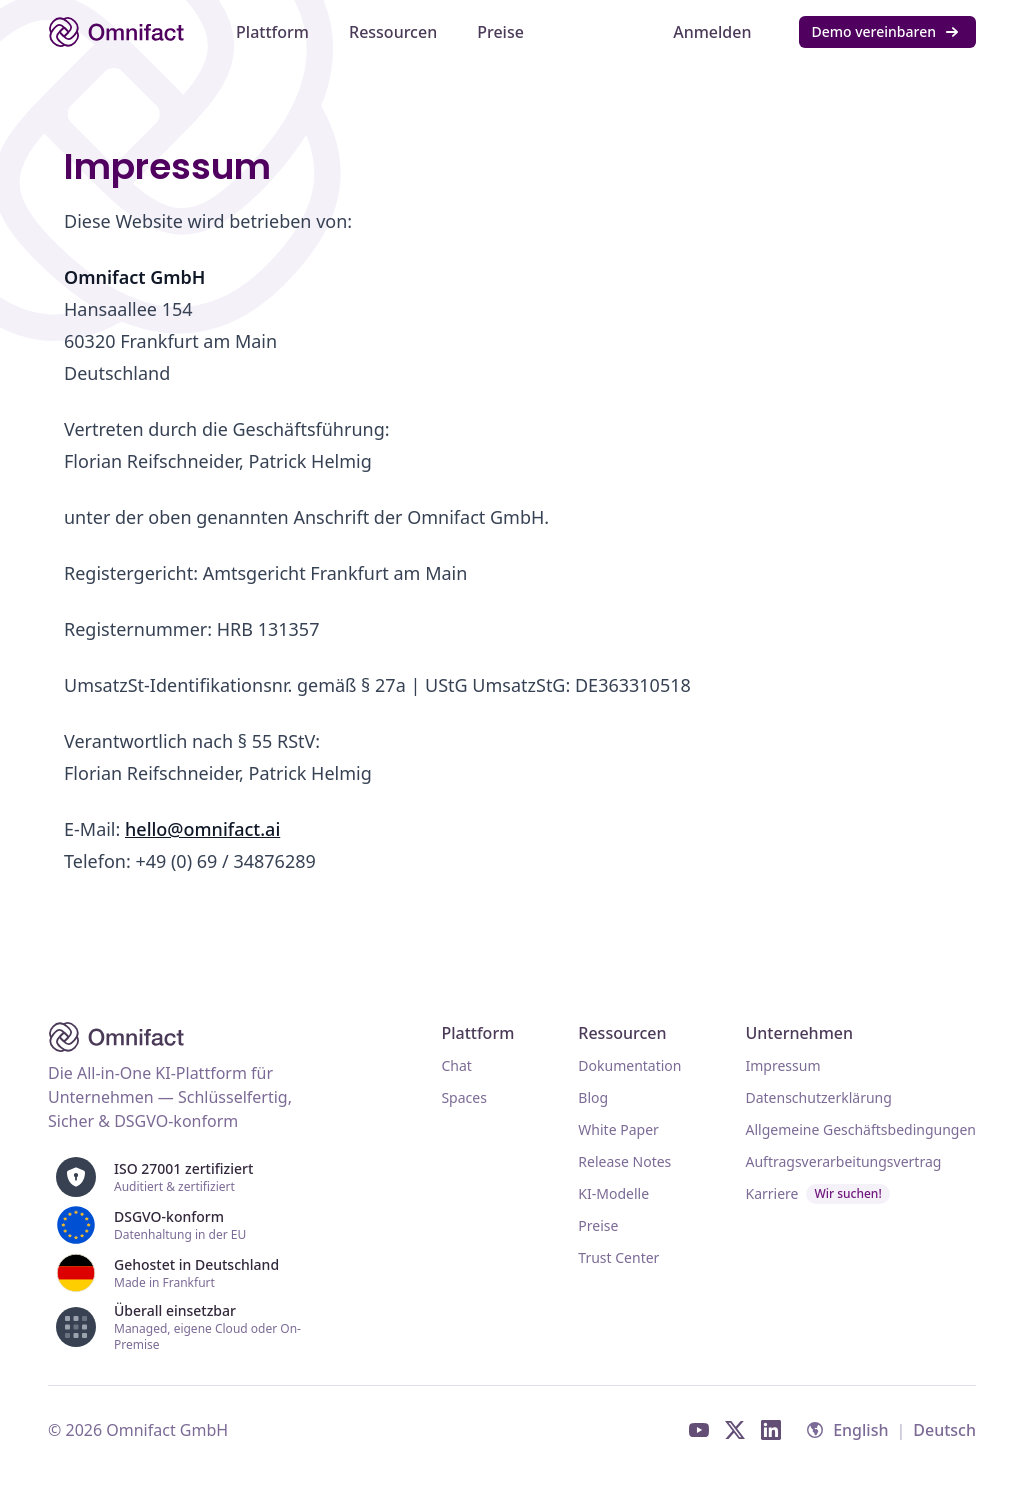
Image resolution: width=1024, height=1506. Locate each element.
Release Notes (624, 1161)
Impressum (782, 1065)
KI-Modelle (613, 1193)
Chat (456, 1065)
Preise (598, 1225)
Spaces (463, 1097)
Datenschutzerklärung (818, 1097)
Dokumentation (629, 1065)
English (860, 1430)
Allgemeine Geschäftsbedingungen (860, 1129)
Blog (593, 1097)
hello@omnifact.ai (202, 829)
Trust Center (618, 1257)
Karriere (817, 1194)
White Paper (618, 1129)
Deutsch (944, 1430)
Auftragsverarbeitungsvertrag (843, 1161)
